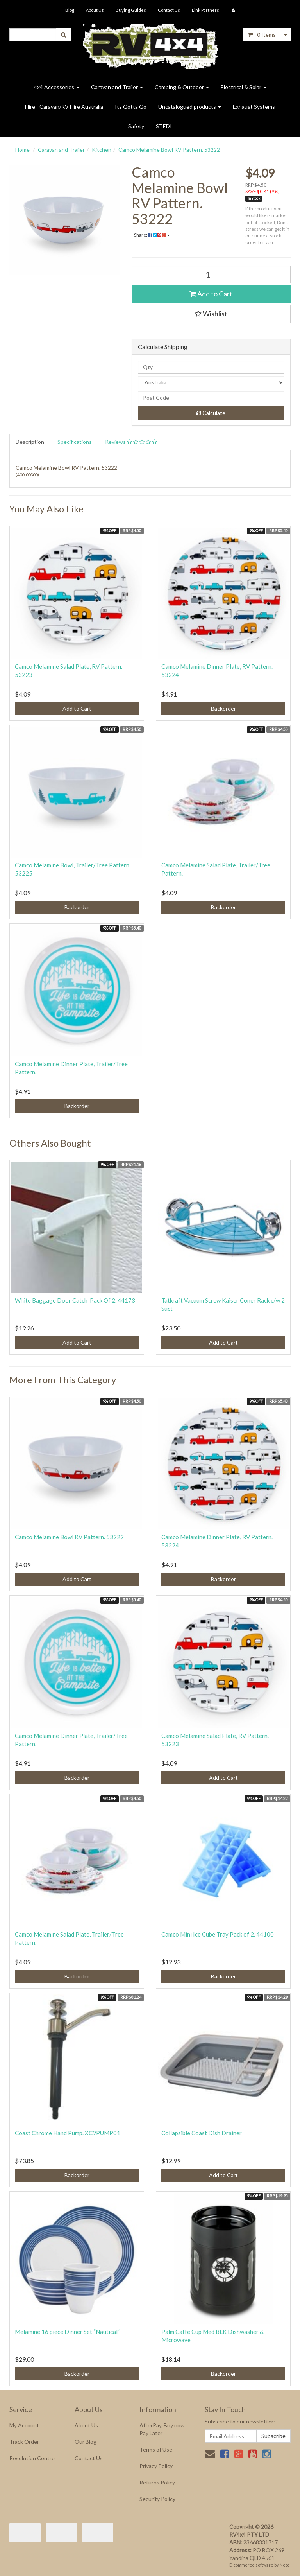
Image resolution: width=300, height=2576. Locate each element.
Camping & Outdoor (182, 87)
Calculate (210, 412)
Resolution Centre (32, 2458)
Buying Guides (131, 10)
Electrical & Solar (243, 87)
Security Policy (157, 2498)
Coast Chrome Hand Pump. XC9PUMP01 (67, 2132)
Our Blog (85, 2441)
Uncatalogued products (189, 106)
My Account (24, 2425)
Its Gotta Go (130, 106)
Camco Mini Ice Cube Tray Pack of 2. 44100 (217, 1934)
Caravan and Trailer (117, 87)
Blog (69, 10)
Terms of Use (155, 2449)
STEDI (164, 126)
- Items (262, 34)
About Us (95, 10)
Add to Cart (210, 293)
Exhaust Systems (254, 106)
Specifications (74, 441)
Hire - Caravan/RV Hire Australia (64, 106)
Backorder (223, 708)
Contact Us (169, 10)
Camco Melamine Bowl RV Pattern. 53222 (169, 149)
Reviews (131, 441)
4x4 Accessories (56, 87)
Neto (284, 2564)
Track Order (24, 2441)
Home (22, 149)
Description (30, 441)
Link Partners (205, 10)
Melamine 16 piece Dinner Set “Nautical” (67, 2331)
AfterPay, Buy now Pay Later (162, 2429)
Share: (152, 235)
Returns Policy (157, 2482)
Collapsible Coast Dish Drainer (201, 2132)
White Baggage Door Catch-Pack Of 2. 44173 (75, 1300)
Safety (136, 126)
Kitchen (101, 149)
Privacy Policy (156, 2466)
